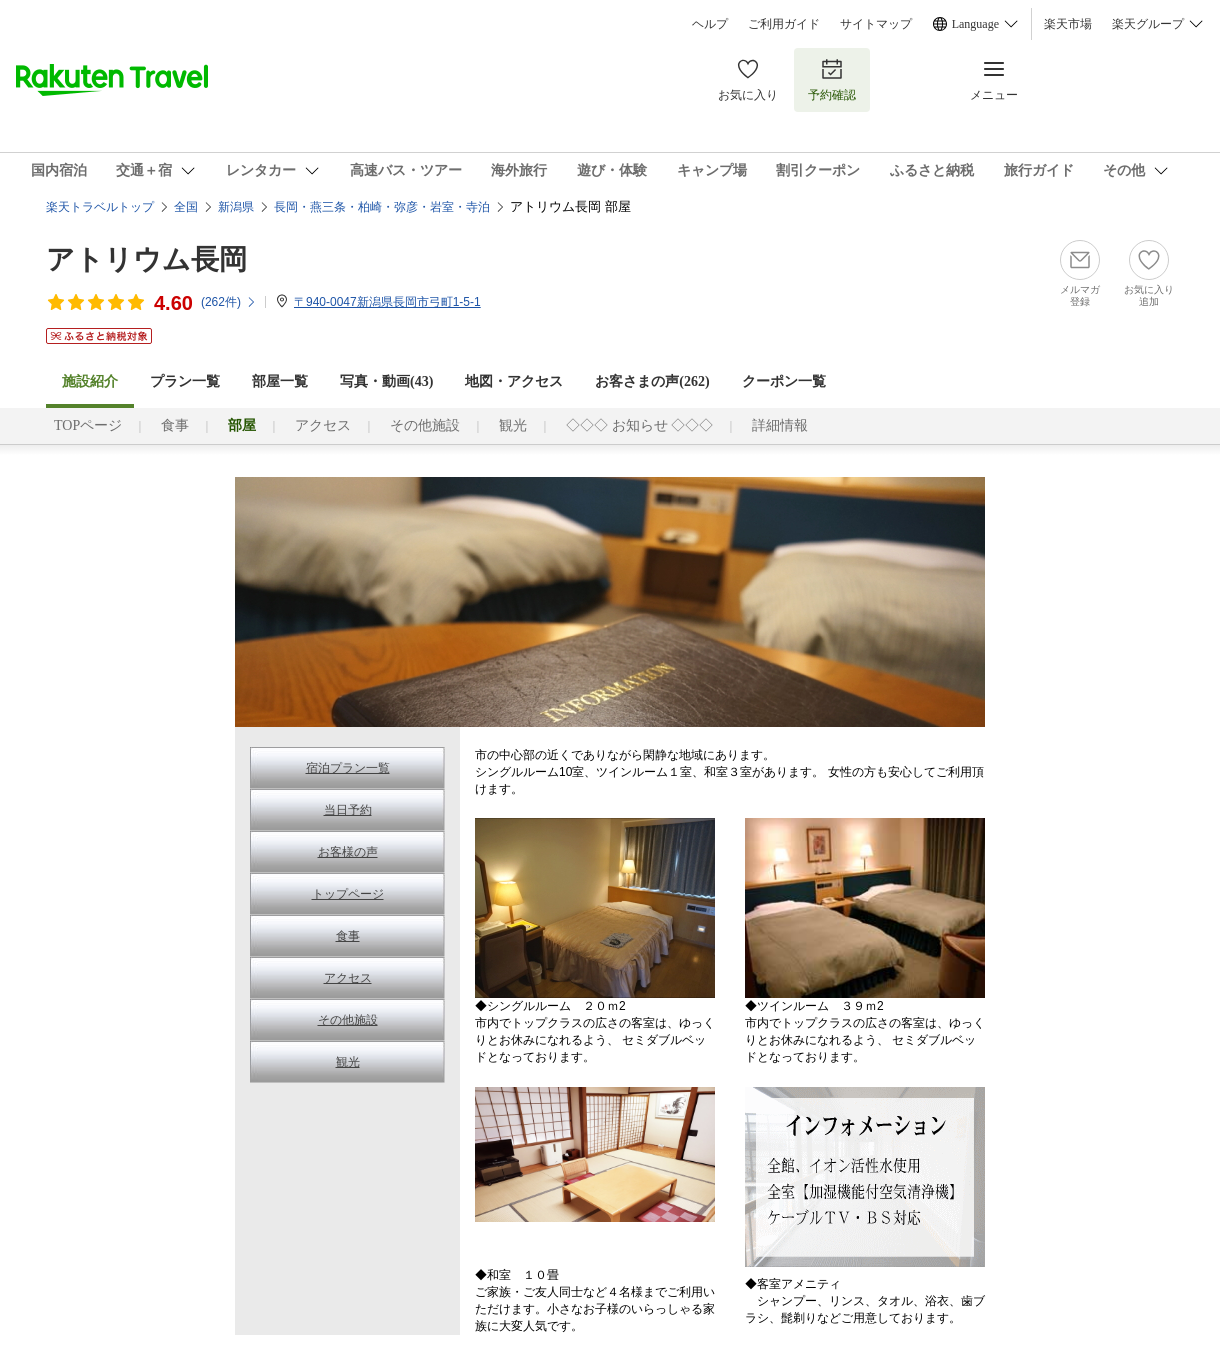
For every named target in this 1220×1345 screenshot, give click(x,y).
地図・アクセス (514, 381)
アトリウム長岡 (146, 259)
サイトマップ (876, 24)
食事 (175, 425)
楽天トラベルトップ (100, 207)
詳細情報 (780, 425)
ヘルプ (710, 24)
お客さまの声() (652, 381)
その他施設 (425, 425)
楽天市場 (1068, 24)
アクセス (323, 425)
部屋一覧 (280, 381)
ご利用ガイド (784, 24)
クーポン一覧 (784, 381)
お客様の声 (348, 852)
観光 (513, 425)
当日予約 (348, 810)
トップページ (348, 894)
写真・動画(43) (386, 381)
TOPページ (88, 425)
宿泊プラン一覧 (348, 768)
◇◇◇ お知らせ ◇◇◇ (639, 425)
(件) (229, 302)
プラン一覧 (185, 381)
